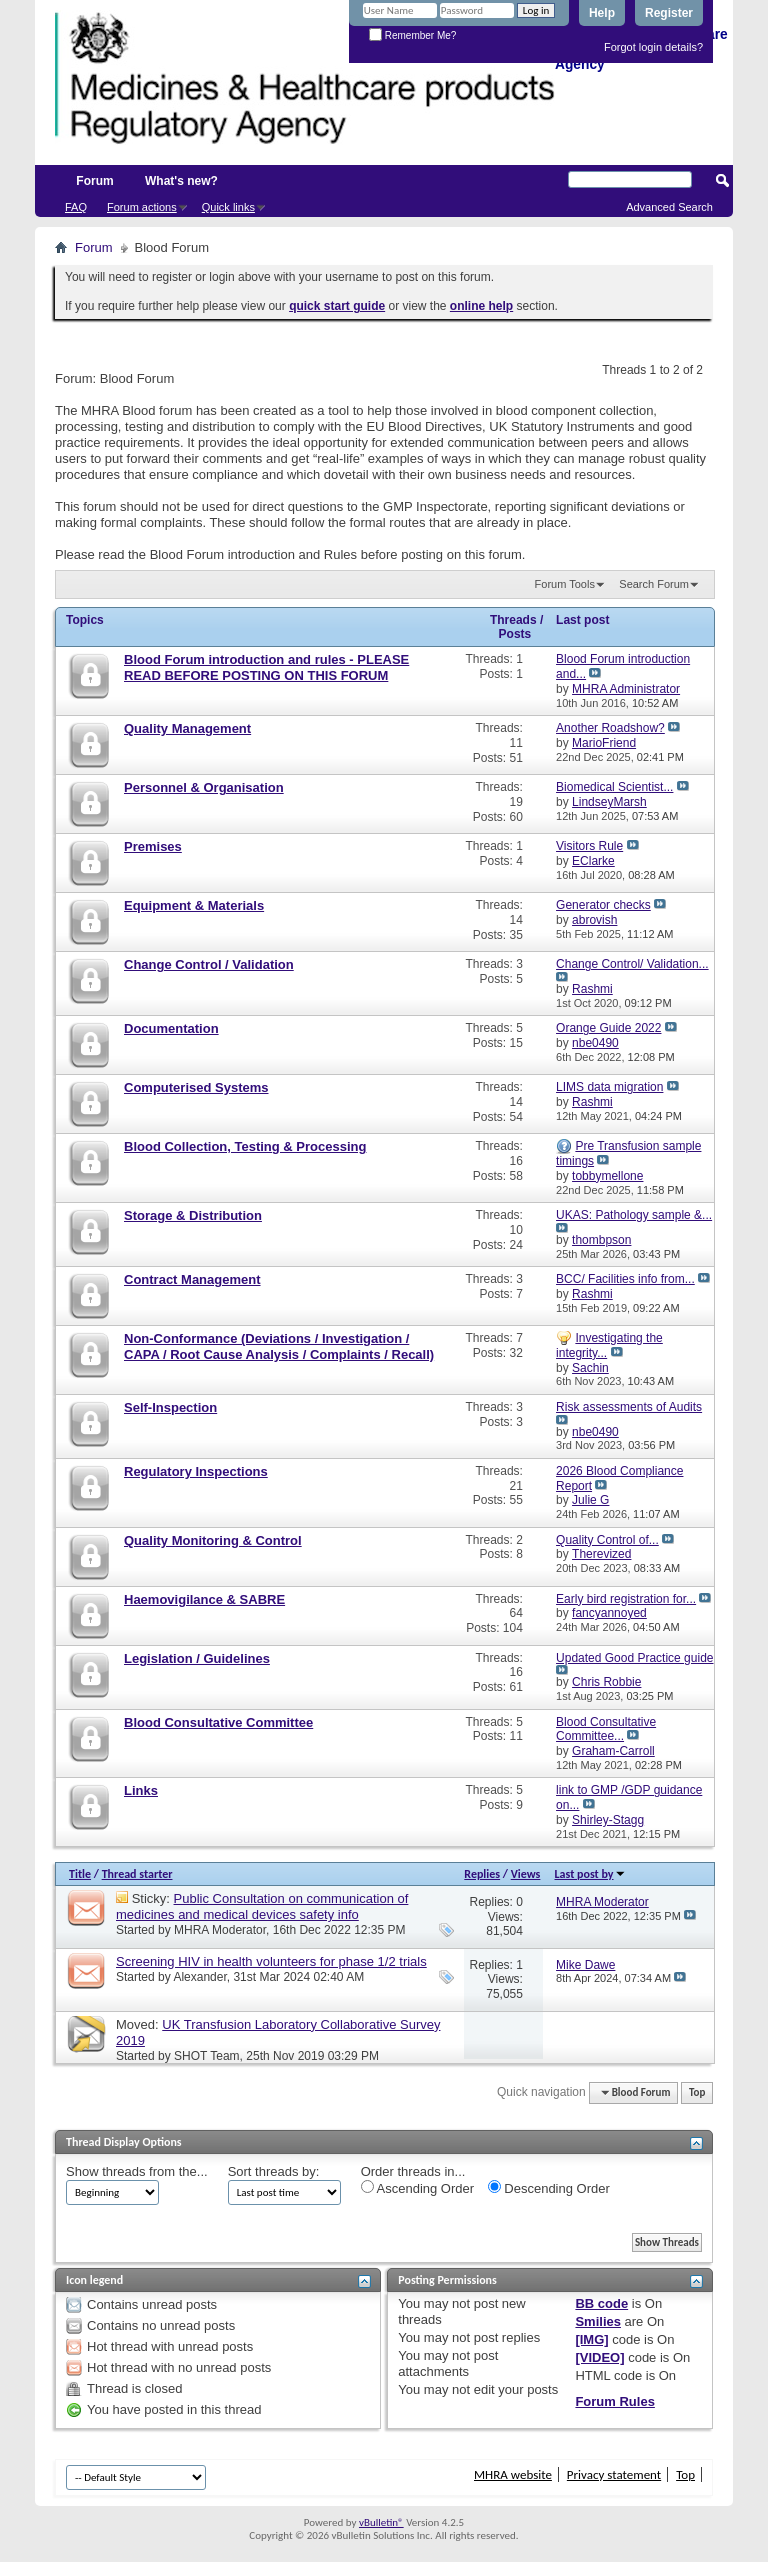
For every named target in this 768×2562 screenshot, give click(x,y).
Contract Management (192, 1279)
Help (602, 13)
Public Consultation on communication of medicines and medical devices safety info (262, 1906)
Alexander (199, 1977)
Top (697, 2092)
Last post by (590, 1874)
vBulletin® (381, 2522)
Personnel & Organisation (204, 787)
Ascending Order (417, 2188)
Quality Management (187, 728)
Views (526, 1874)
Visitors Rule (589, 846)
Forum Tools (565, 584)
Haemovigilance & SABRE (204, 1599)
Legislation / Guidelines (197, 1658)
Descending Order (549, 2188)
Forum (94, 181)
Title (80, 1874)
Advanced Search (669, 207)
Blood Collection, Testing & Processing (245, 1146)
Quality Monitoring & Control (213, 1540)
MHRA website (513, 2474)
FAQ (76, 207)
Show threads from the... (137, 2171)
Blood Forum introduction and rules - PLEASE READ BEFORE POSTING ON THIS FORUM (266, 667)
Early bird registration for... (626, 1599)
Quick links (228, 207)
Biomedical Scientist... (614, 787)
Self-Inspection (170, 1407)
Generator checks (603, 905)
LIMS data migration (609, 1087)
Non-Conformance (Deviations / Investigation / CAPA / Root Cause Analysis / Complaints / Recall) (279, 1346)
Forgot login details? (653, 47)
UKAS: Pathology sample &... (634, 1215)
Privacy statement (614, 2474)
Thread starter (137, 1874)
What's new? (181, 181)
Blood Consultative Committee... (606, 1729)
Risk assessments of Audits (629, 1407)
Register (669, 13)
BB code (601, 2303)
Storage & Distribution (193, 1215)
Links (141, 1790)
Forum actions (142, 207)
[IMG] (591, 2339)
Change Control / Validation (209, 964)
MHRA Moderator (220, 1930)
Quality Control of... (607, 1540)
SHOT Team (207, 2056)
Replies (482, 1874)
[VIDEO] (599, 2357)
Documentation (171, 1028)
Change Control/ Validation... (632, 964)
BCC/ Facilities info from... (625, 1279)
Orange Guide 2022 (608, 1028)
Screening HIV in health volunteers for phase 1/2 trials (271, 1961)
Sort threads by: (274, 2171)
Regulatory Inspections (196, 1471)
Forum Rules (614, 2401)
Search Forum (654, 584)
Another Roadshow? (610, 728)
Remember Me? (412, 35)
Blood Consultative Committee (218, 1722)
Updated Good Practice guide (634, 1658)
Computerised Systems (196, 1087)
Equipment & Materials (194, 905)
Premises (153, 846)
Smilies (598, 2321)
